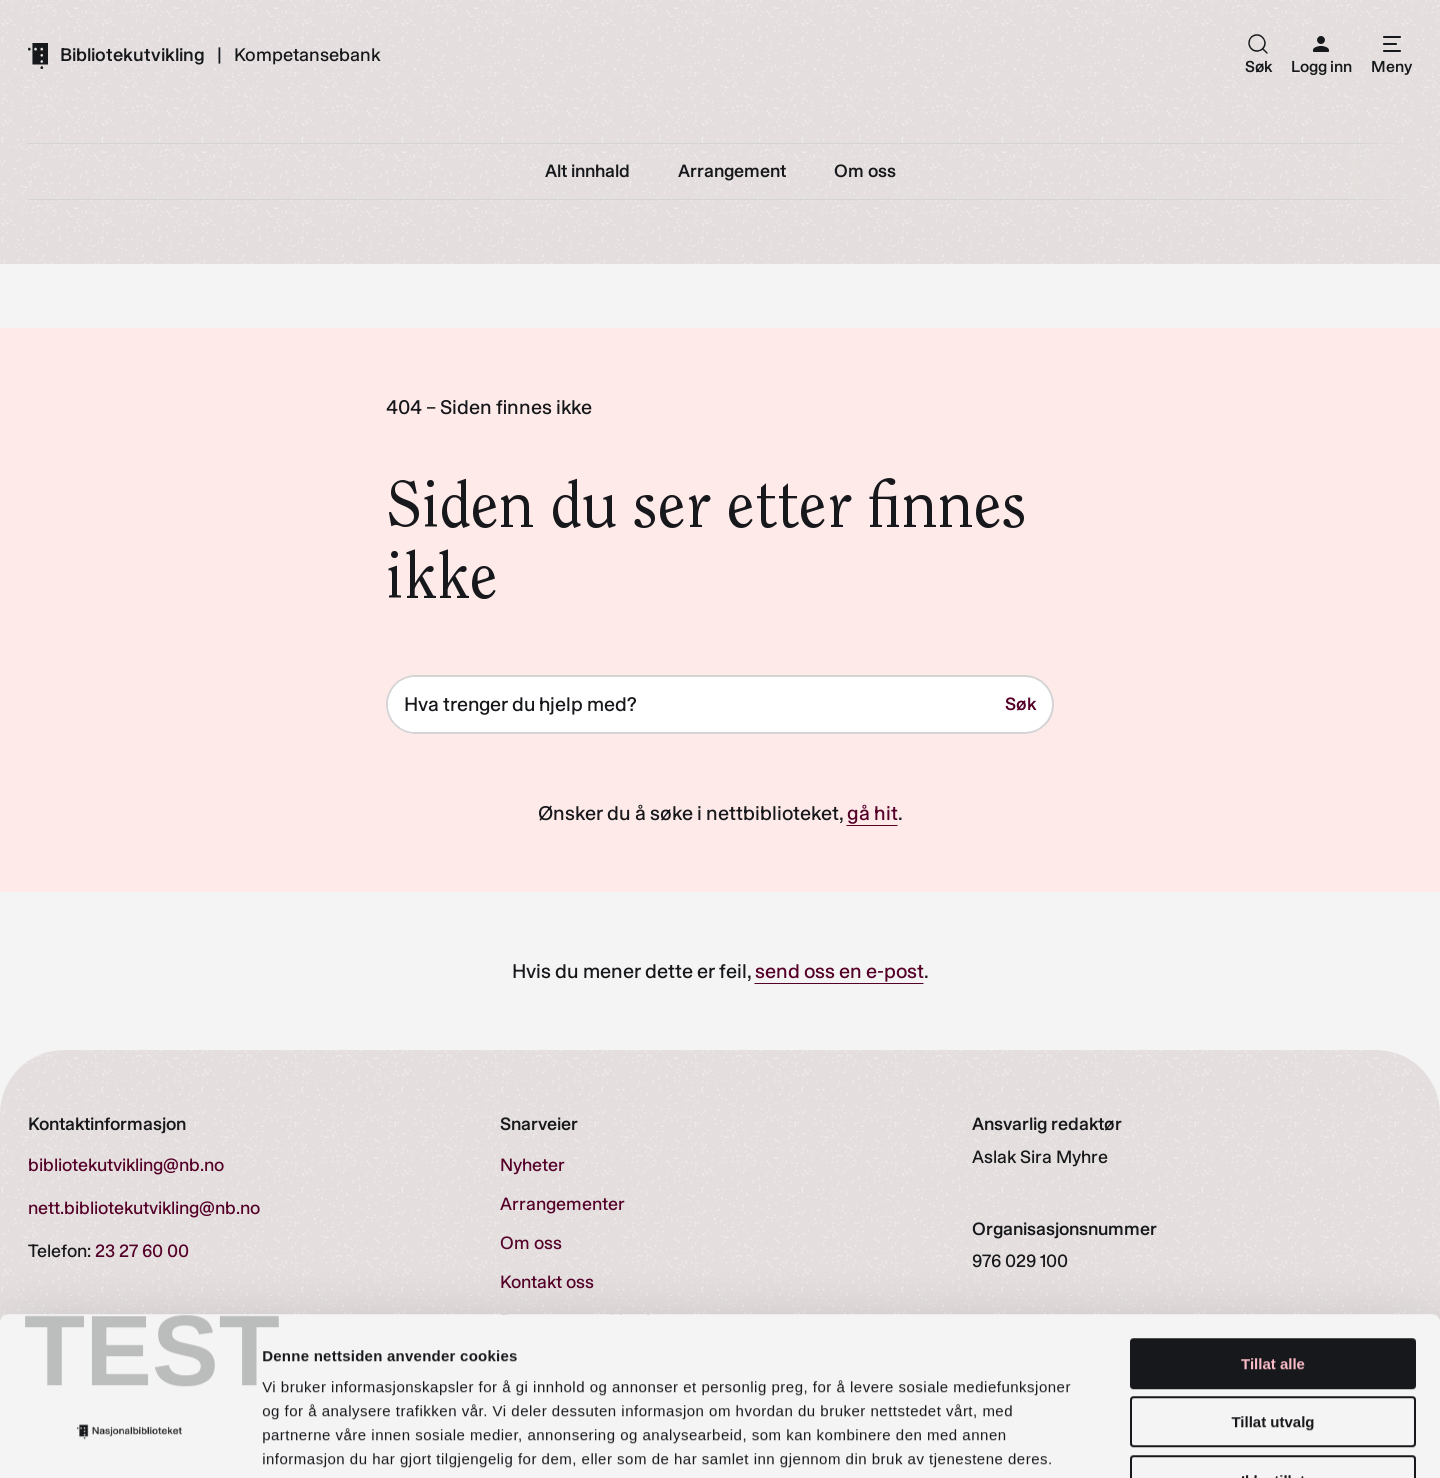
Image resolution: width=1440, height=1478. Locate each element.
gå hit (872, 814)
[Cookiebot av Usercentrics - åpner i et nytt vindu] (129, 1439)
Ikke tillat (1273, 1350)
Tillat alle (1273, 1233)
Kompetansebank (307, 55)
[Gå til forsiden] (116, 55)
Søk (1020, 705)
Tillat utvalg (1272, 1292)
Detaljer (1065, 1438)
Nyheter (532, 1166)
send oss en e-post (839, 972)
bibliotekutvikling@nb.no (126, 1166)
